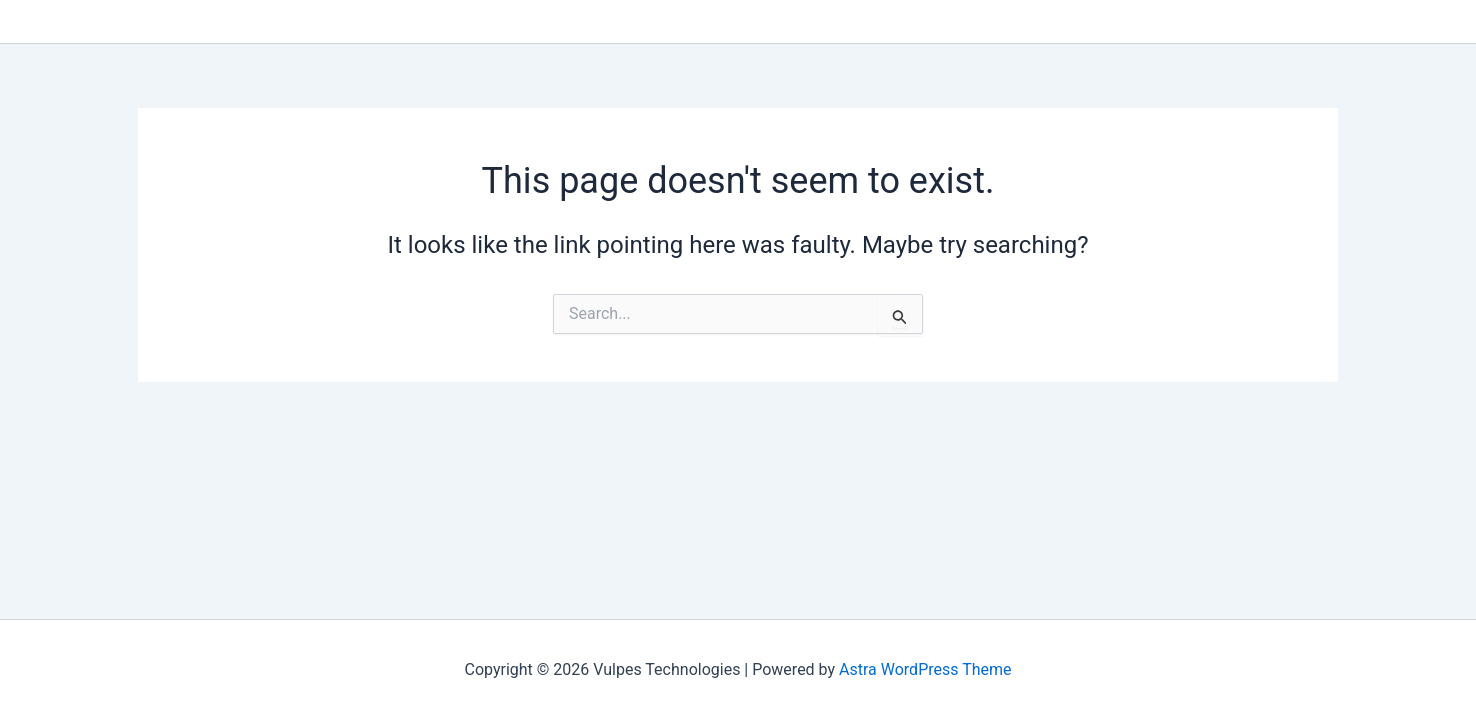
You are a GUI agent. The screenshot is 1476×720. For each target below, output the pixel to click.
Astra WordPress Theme (925, 669)
